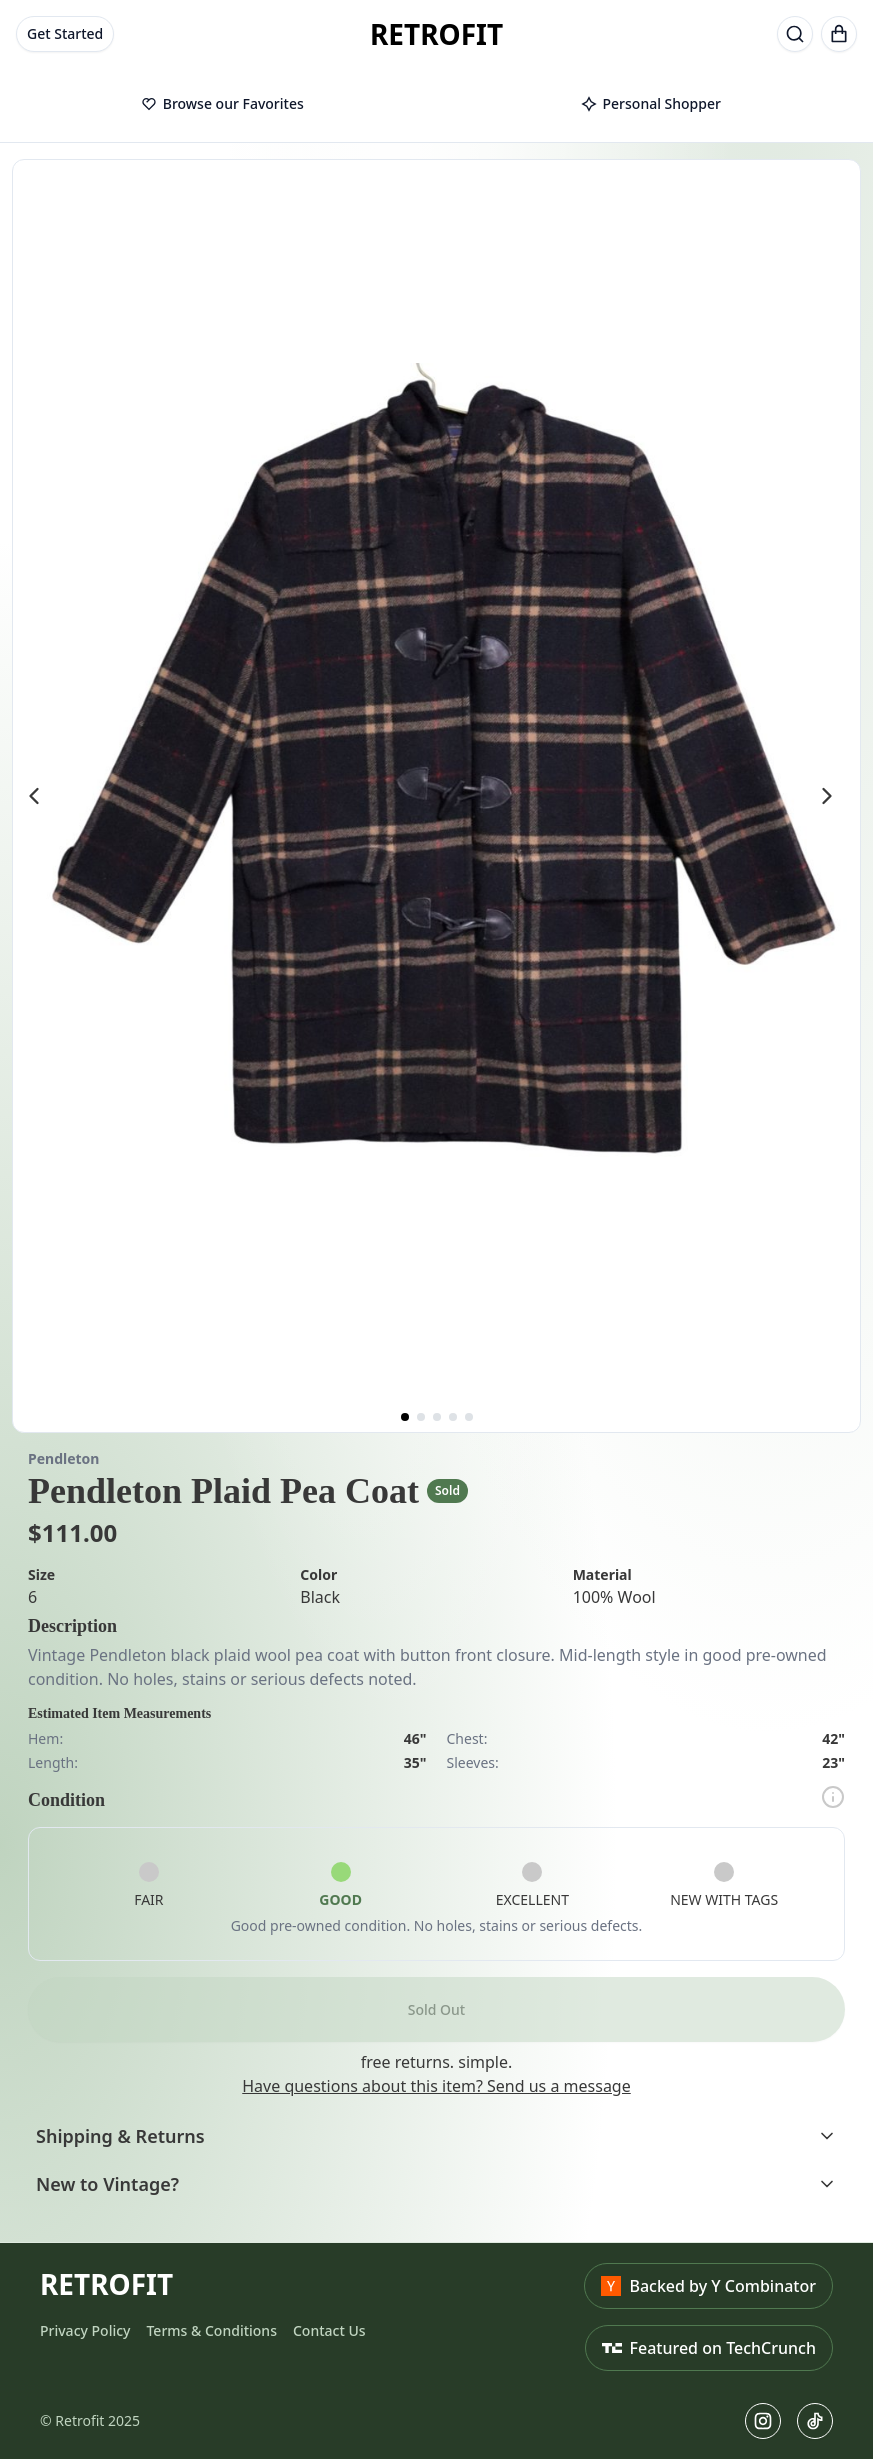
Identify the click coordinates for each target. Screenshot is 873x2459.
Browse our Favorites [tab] (222, 103)
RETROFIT (436, 34)
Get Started (65, 33)
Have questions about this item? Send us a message (436, 2086)
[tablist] (436, 105)
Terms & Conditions (211, 2330)
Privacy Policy (85, 2330)
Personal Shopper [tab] (651, 103)
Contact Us (329, 2330)
